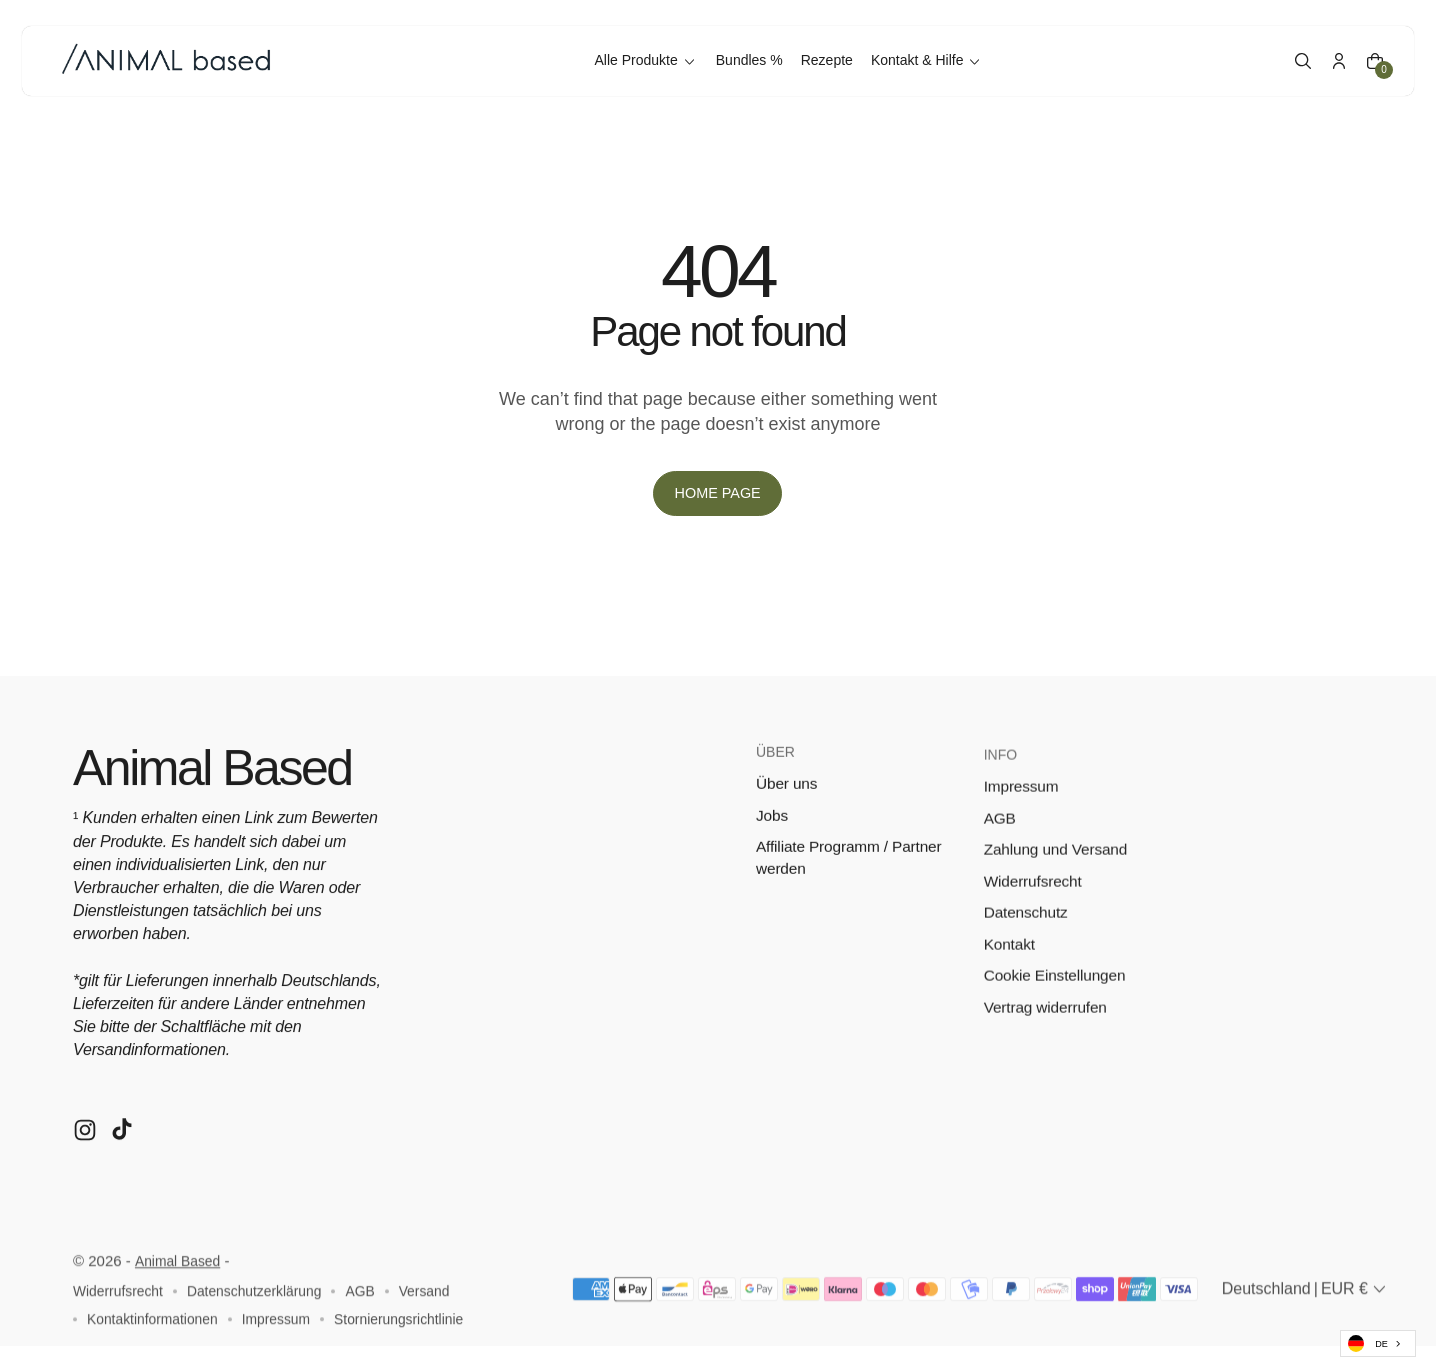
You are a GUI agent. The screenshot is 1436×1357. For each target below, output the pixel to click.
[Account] (1329, 55)
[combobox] (1378, 1343)
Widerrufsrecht (1035, 922)
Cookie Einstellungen (1057, 1019)
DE (1367, 1343)
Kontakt (1010, 987)
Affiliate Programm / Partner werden (852, 886)
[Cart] (1365, 55)
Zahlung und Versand (1058, 890)
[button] (1293, 55)
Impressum (1023, 825)
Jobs (772, 842)
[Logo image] (178, 55)
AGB (1000, 858)
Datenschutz (1027, 955)
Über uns (788, 810)
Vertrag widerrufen (1048, 1052)
